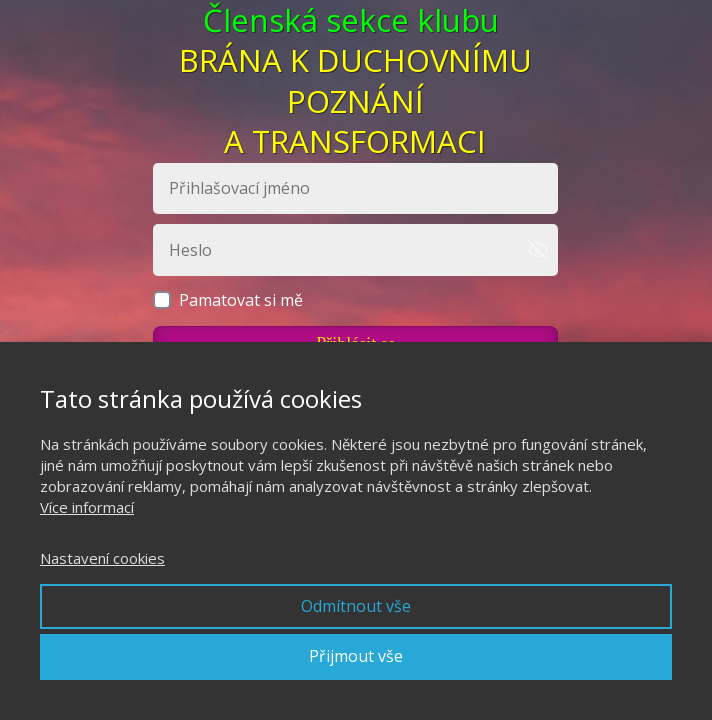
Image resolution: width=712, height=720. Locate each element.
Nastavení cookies (102, 558)
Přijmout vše (356, 656)
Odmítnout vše (356, 606)
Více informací (87, 507)
